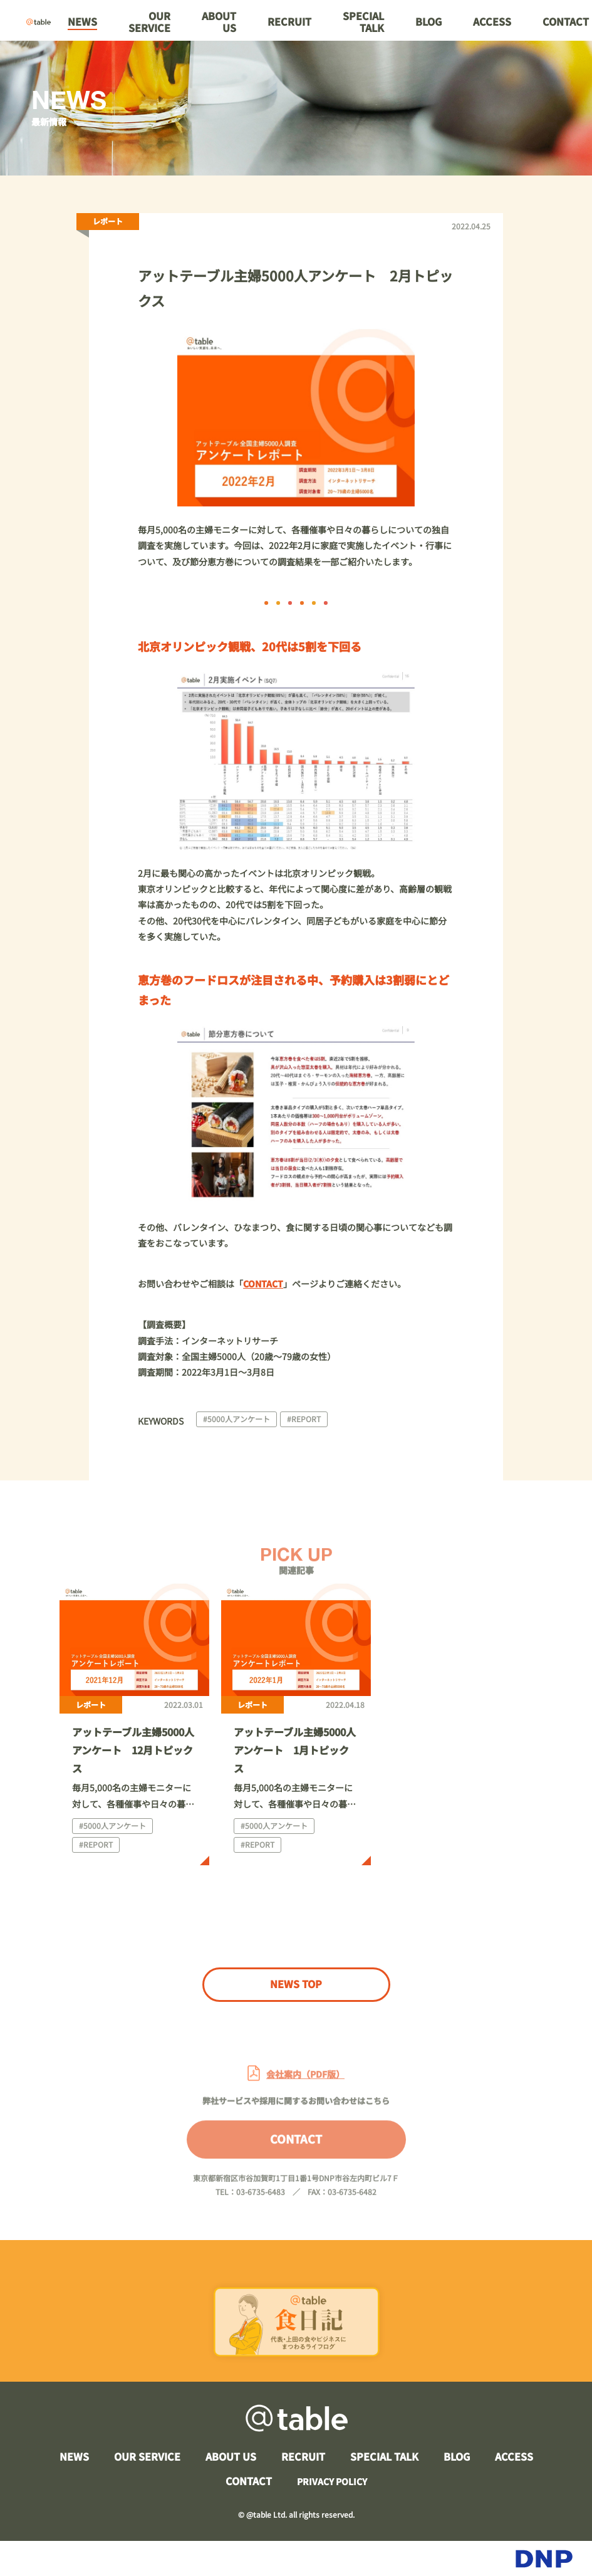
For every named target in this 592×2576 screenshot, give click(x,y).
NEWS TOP (296, 1983)
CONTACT (296, 2154)
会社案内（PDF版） (305, 2089)
